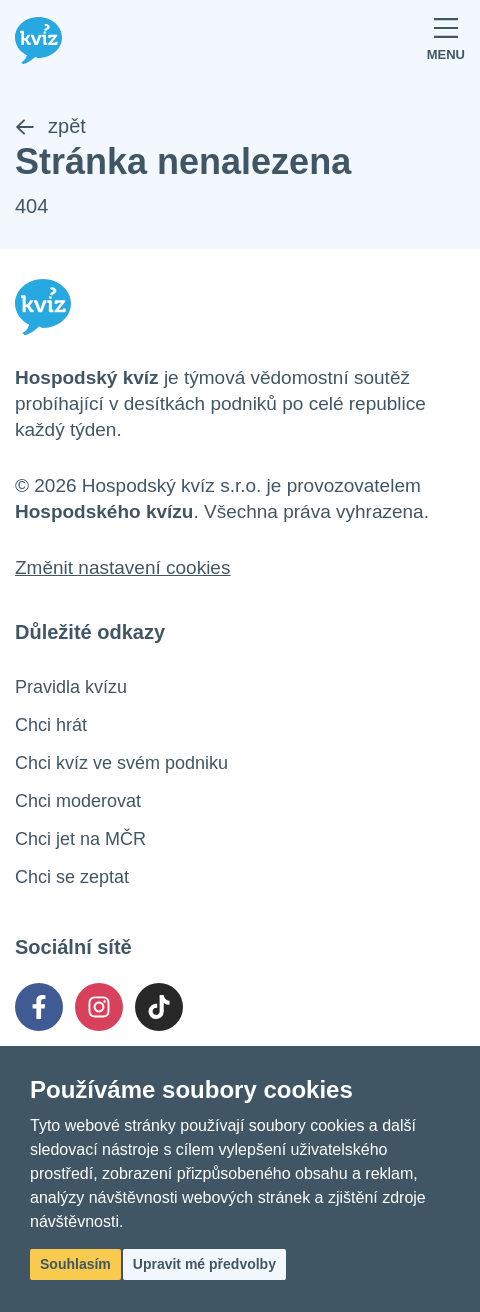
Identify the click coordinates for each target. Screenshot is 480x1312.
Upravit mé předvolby (204, 1264)
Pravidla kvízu (71, 687)
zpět (50, 126)
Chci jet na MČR (80, 839)
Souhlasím (75, 1264)
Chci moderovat (78, 801)
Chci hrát (51, 725)
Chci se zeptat (72, 877)
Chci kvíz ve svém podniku (121, 763)
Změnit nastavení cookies (122, 567)
